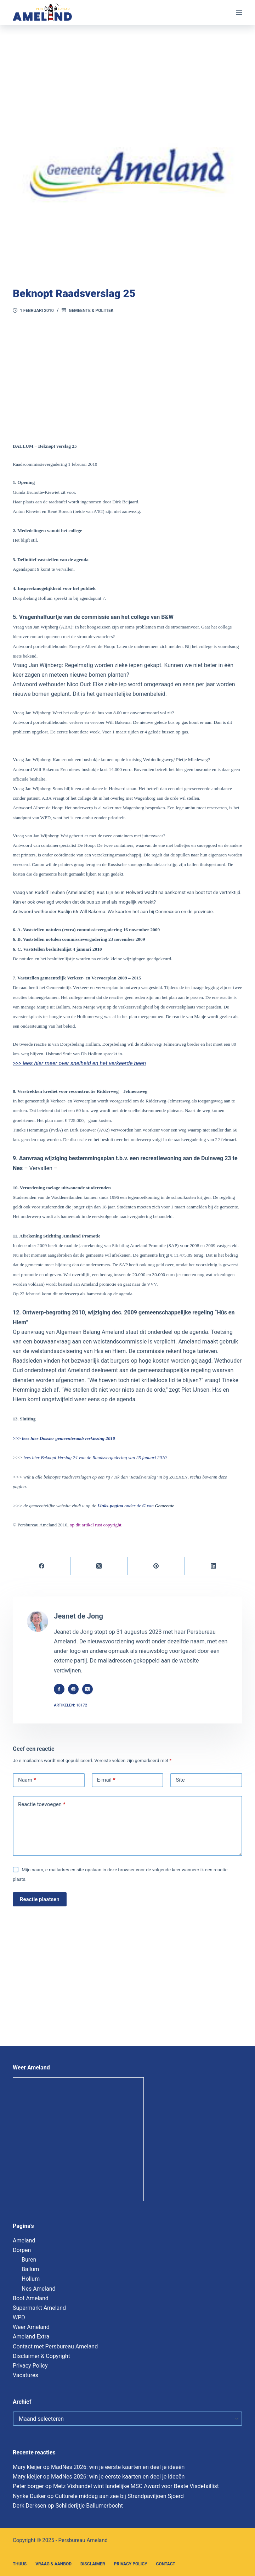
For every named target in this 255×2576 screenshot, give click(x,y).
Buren (29, 2259)
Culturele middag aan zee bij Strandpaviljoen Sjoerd (119, 2496)
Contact (165, 2563)
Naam (27, 1780)
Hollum (31, 2278)
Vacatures (25, 2375)
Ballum (30, 2269)
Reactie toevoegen (41, 1804)
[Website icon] (76, 1689)
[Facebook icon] (62, 1689)
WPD (19, 2317)
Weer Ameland (31, 2327)
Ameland (24, 2240)
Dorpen (22, 2250)
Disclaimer (92, 2563)
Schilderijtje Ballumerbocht (89, 2505)
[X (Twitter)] (99, 1566)
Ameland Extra (31, 2336)
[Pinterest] (156, 1566)
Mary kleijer (27, 2467)
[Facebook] (41, 1566)
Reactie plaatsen (40, 1899)
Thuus (20, 2563)
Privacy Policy (30, 2365)
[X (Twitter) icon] (90, 1689)
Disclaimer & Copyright (41, 2356)
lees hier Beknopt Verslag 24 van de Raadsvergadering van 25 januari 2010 (94, 1457)
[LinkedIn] (213, 1566)
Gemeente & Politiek (91, 310)
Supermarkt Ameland (39, 2307)
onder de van (125, 1505)
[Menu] (239, 12)
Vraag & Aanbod (53, 2563)
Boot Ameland (31, 2298)
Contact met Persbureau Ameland (55, 2346)
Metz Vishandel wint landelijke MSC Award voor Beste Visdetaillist (136, 2486)
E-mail (106, 1780)
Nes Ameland (39, 2288)
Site (180, 1780)
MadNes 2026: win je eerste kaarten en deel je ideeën (118, 2467)
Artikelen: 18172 (73, 1705)
